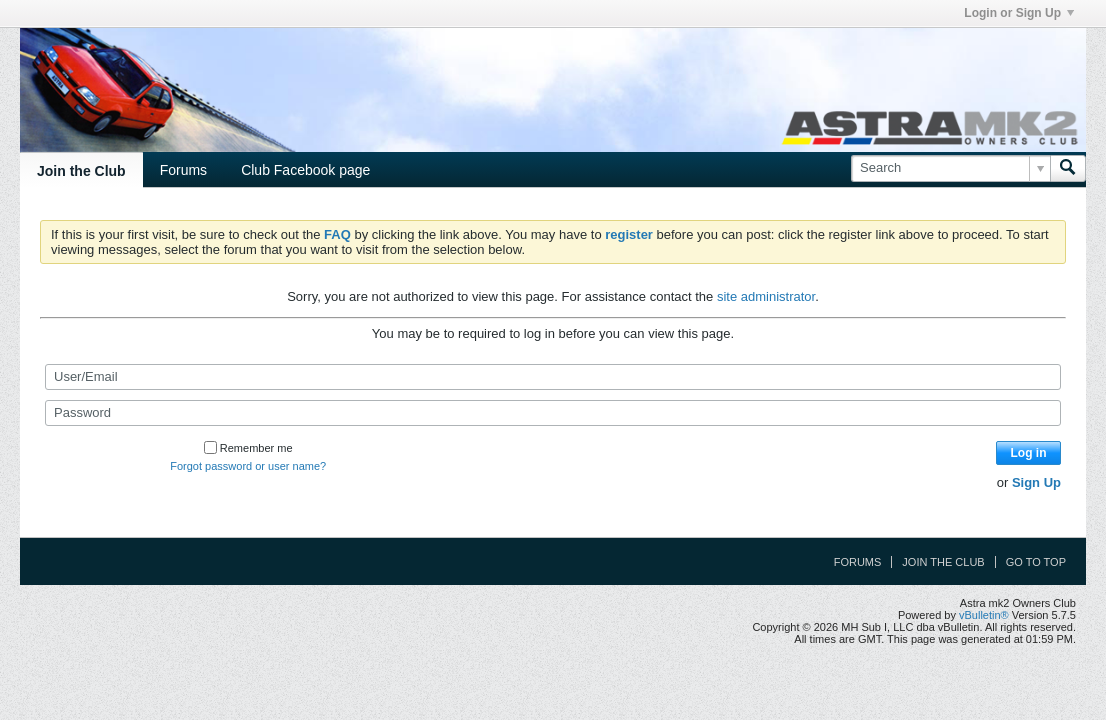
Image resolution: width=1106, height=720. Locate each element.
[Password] (553, 413)
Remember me (248, 448)
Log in (1029, 453)
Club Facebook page (305, 170)
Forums (183, 170)
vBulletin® (984, 615)
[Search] (950, 168)
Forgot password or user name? (248, 466)
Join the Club (81, 171)
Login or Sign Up (1019, 13)
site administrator (766, 296)
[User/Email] (553, 377)
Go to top (1036, 562)
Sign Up (1036, 482)
